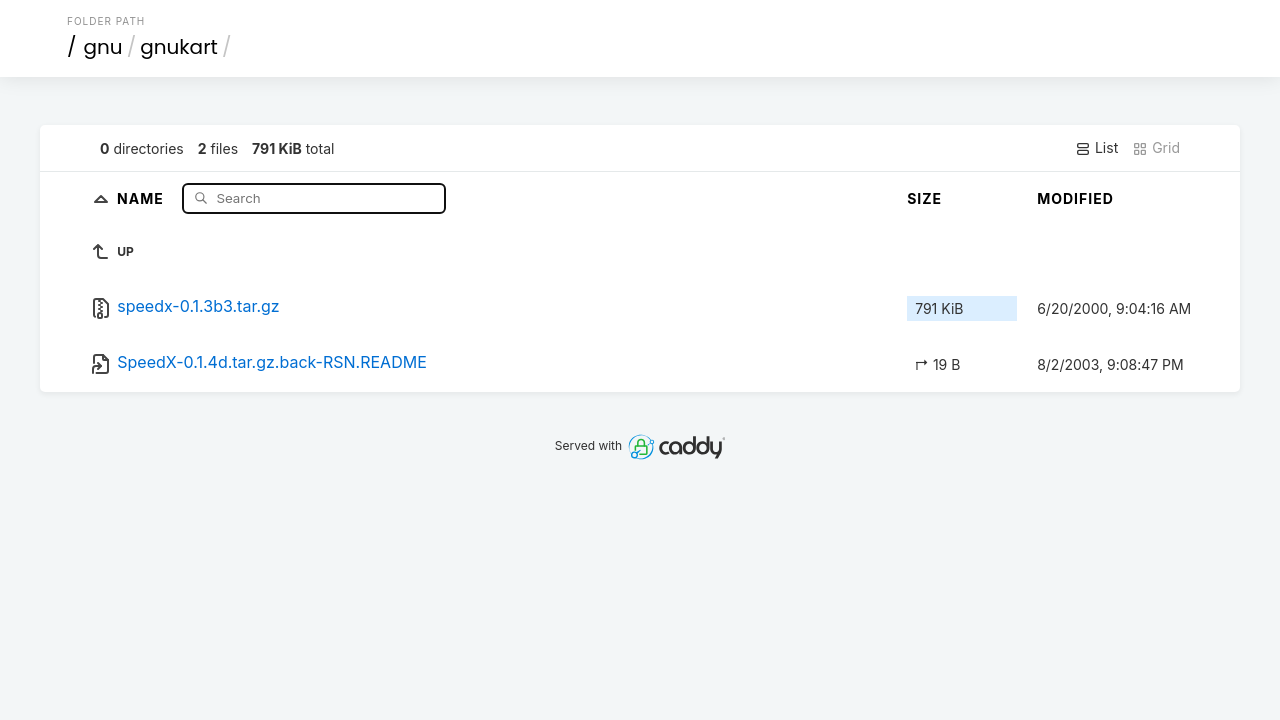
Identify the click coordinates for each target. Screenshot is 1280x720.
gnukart (179, 47)
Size (924, 198)
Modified (1075, 198)
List (1096, 148)
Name (142, 197)
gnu (103, 47)
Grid (1156, 148)
